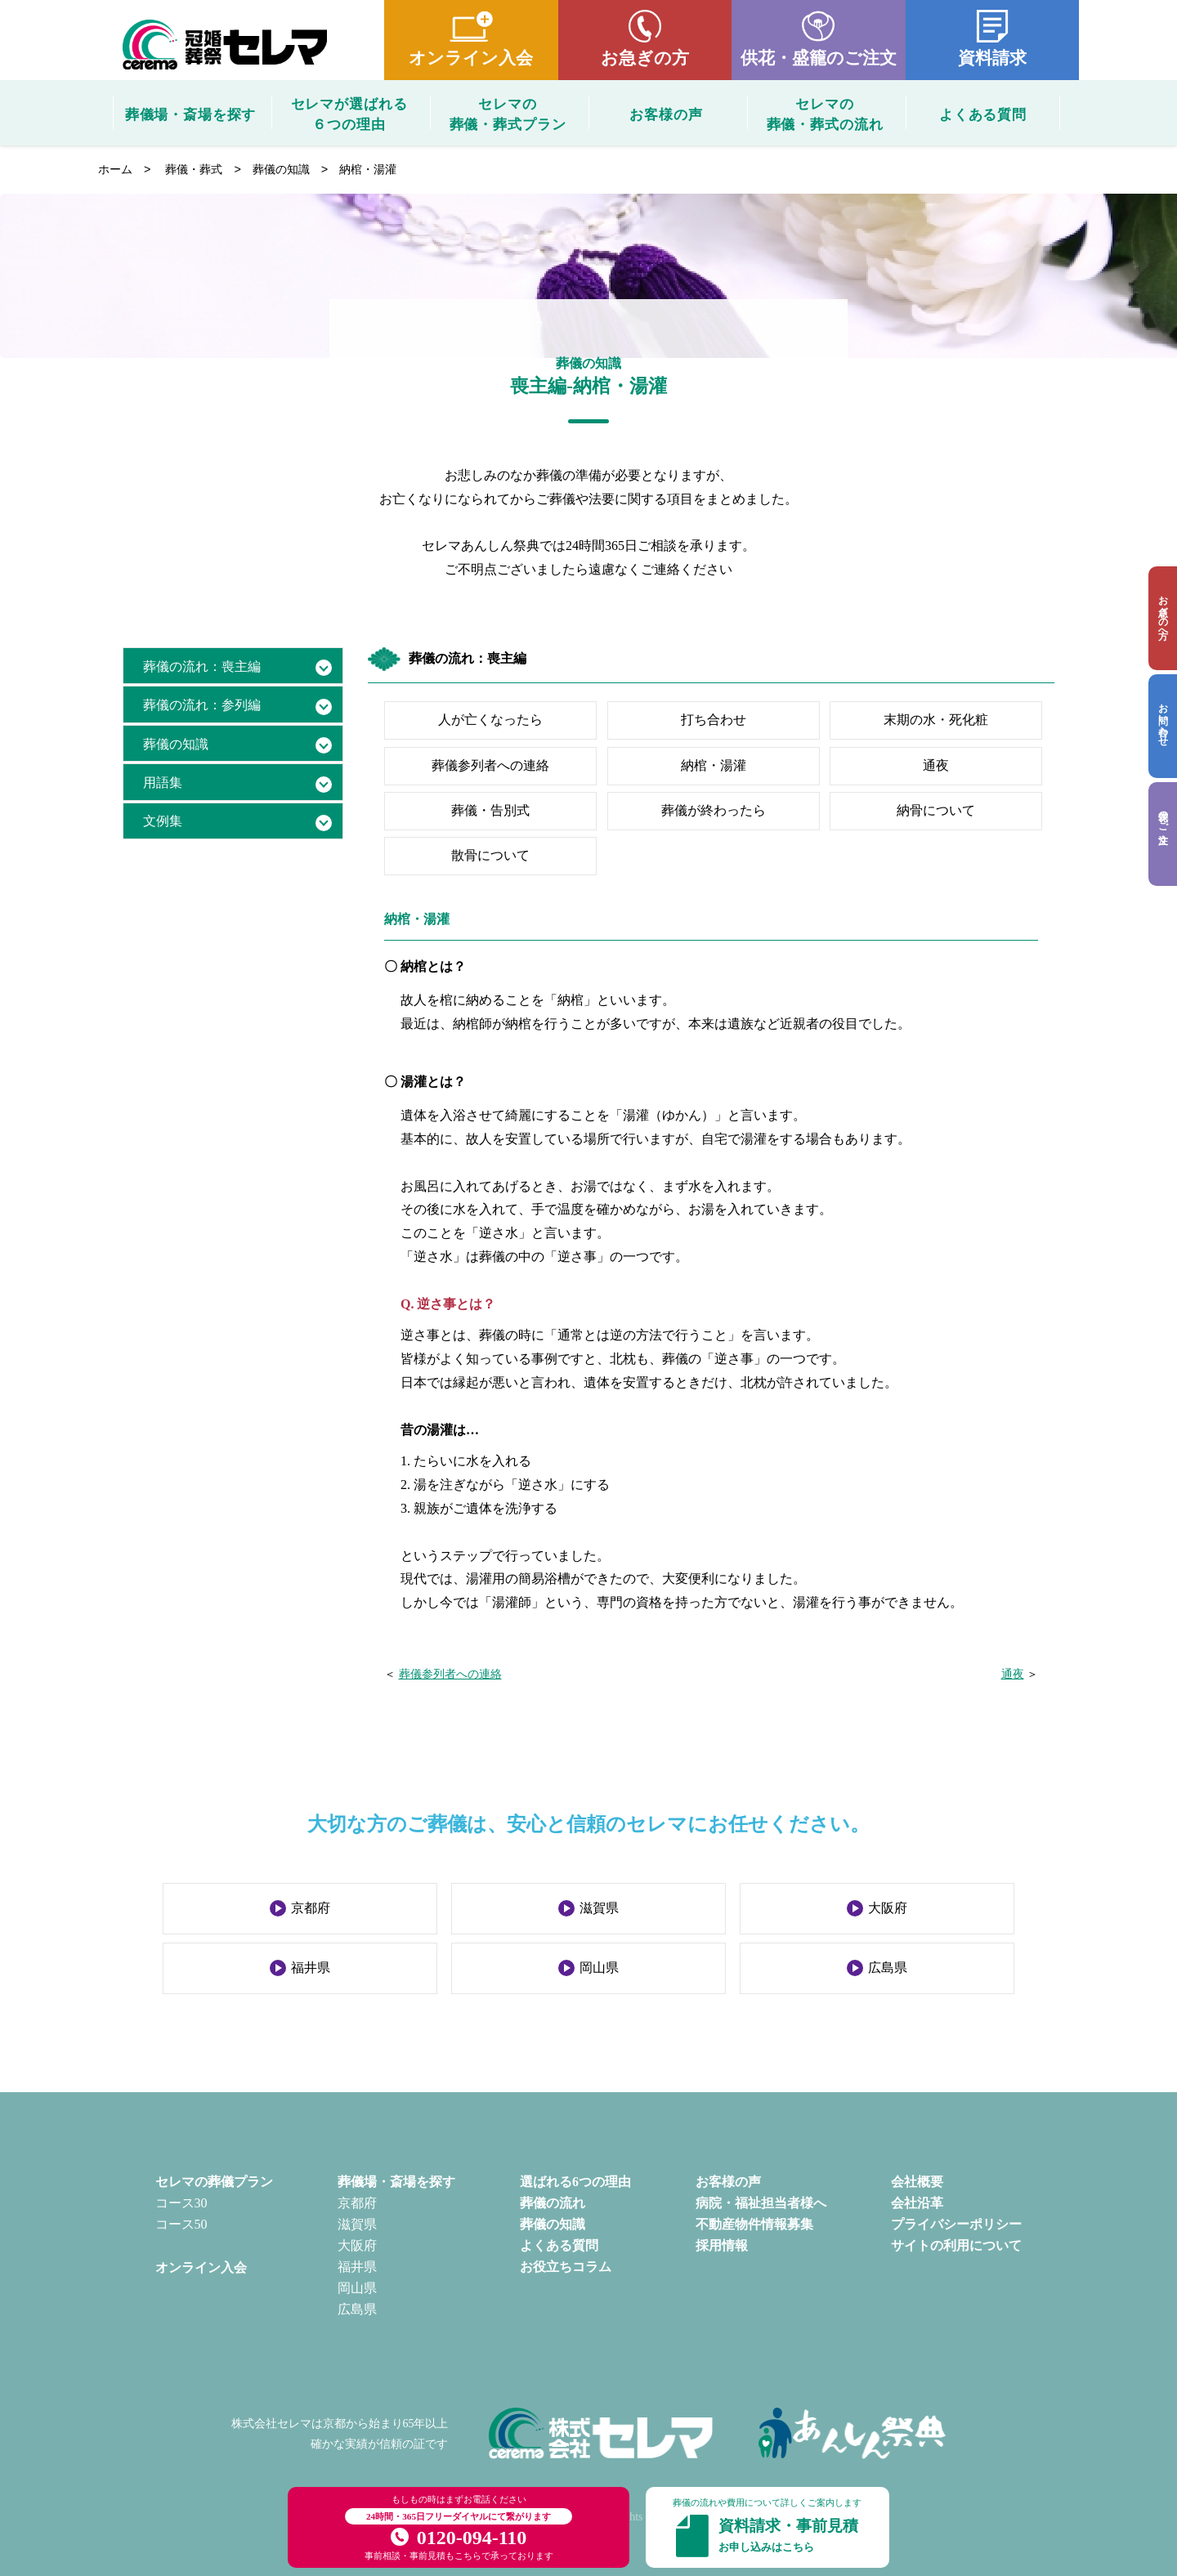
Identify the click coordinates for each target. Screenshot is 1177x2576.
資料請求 (992, 57)
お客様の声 (665, 115)
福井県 (310, 1967)
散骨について (490, 855)
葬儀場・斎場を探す (191, 115)
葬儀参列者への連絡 (490, 765)
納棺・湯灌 (713, 765)
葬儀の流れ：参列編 (202, 705)
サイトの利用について (956, 2245)
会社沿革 (917, 2203)
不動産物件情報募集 (754, 2224)
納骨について (936, 810)
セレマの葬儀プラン (214, 2182)
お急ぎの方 (645, 57)
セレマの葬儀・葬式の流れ (825, 112)
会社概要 (917, 2182)
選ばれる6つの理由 (575, 2182)
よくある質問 (983, 115)
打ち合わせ (713, 720)
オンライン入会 (471, 57)
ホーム (115, 169)
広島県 (887, 1967)
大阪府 (887, 1908)
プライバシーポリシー (956, 2224)
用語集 (162, 782)
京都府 (310, 1908)
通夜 (936, 765)
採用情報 (722, 2245)
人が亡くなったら (490, 720)
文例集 (162, 821)
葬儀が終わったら (713, 810)
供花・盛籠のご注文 (819, 57)
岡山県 (599, 1967)
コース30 (181, 2203)
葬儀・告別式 (490, 810)
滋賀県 (599, 1908)
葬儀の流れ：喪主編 (202, 666)
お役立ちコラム (565, 2267)
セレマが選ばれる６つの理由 (349, 112)
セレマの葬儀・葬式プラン (508, 112)
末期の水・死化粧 (936, 720)
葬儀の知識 (281, 169)
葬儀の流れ (552, 2203)
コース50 (181, 2224)
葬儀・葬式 (194, 169)
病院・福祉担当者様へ (761, 2203)
